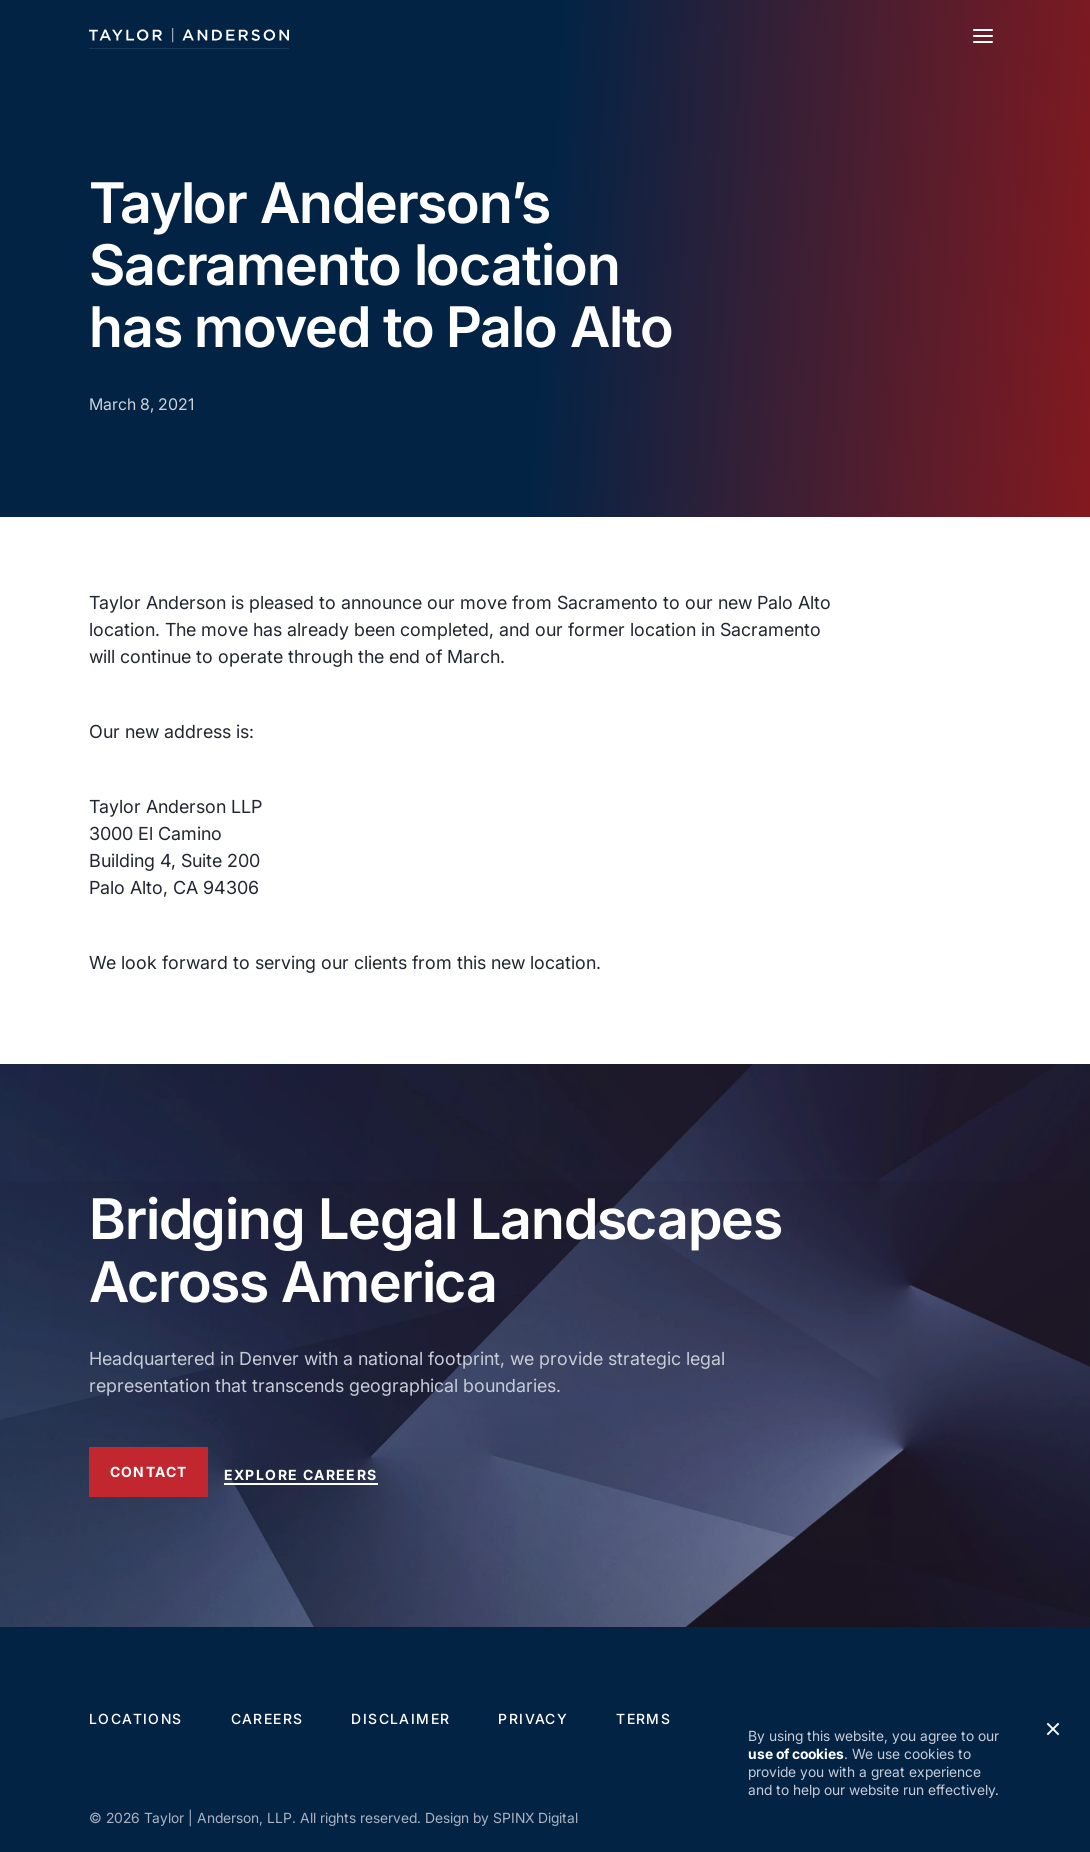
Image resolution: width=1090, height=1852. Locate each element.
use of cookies (796, 1753)
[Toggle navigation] (983, 36)
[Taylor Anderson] (189, 35)
